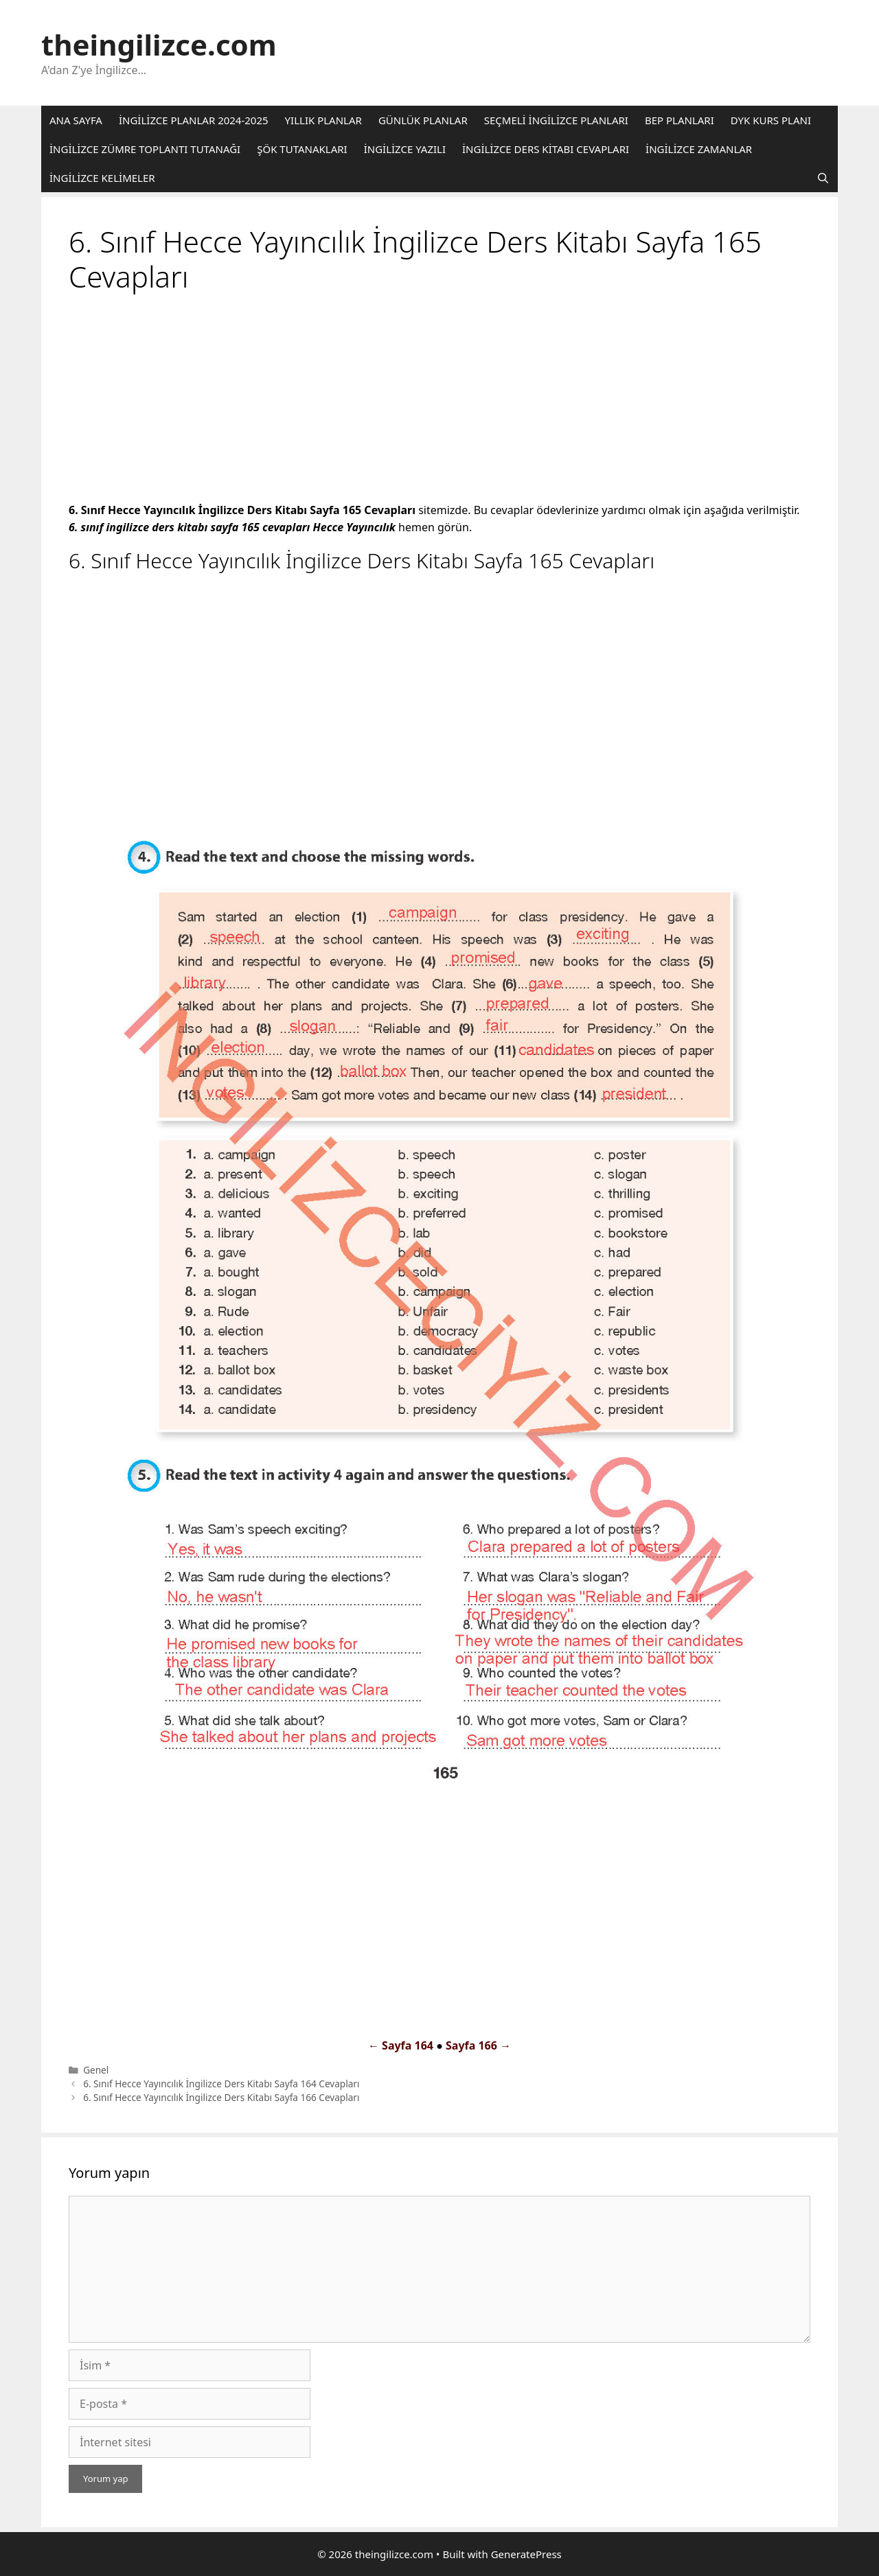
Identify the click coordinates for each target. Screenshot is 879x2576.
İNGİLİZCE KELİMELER (102, 178)
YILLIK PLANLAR (323, 120)
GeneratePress (526, 2554)
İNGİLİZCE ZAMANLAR (699, 149)
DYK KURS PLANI (771, 120)
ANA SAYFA (75, 120)
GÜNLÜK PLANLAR (423, 120)
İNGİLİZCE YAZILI (405, 149)
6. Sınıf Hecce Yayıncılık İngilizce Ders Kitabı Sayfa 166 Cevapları (221, 2097)
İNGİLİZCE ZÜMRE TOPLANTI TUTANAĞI (144, 149)
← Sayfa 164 (400, 2045)
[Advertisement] (439, 400)
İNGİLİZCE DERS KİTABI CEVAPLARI (545, 149)
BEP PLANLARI (679, 120)
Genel (96, 2069)
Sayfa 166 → (478, 2045)
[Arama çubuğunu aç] (823, 177)
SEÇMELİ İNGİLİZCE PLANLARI (556, 120)
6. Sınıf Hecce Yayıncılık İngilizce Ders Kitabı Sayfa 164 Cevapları (221, 2083)
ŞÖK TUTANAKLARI (302, 149)
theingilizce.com (159, 44)
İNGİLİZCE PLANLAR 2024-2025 (194, 120)
